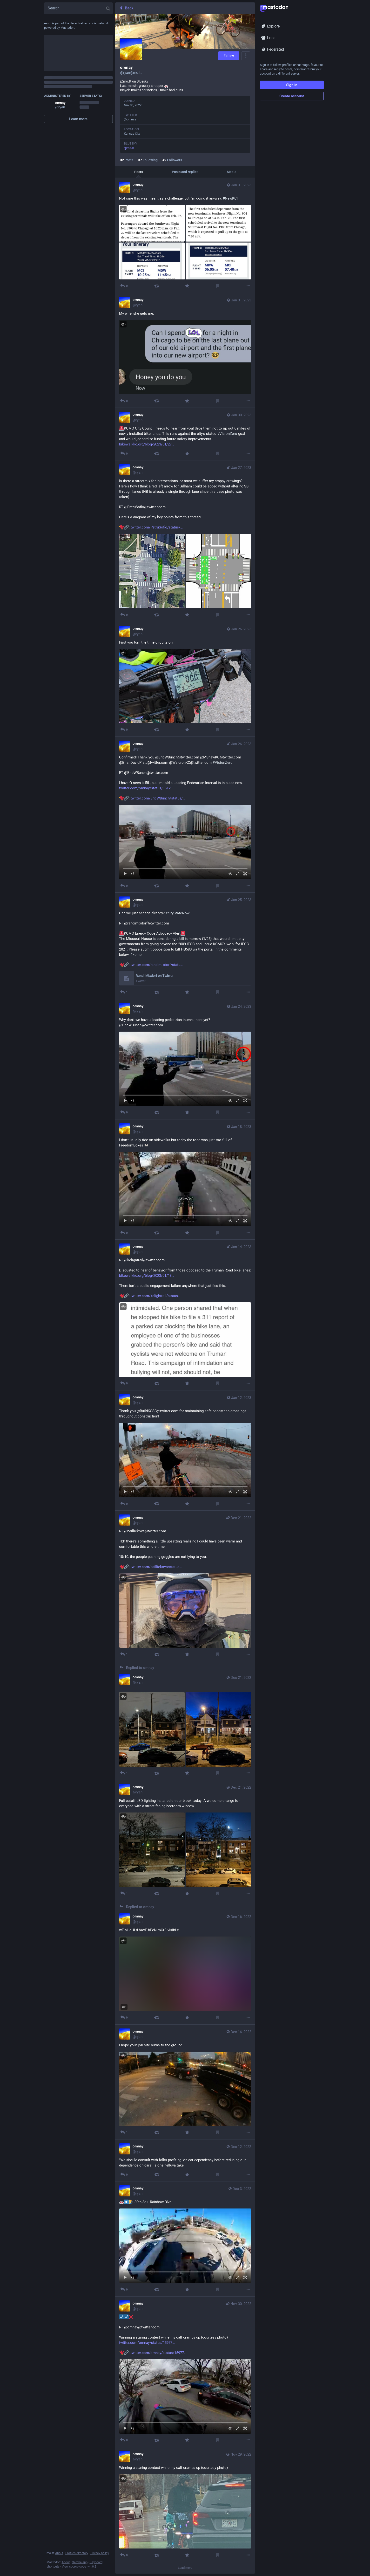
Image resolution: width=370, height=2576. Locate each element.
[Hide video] (230, 873)
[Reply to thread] (124, 1773)
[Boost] (156, 286)
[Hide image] (123, 324)
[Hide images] (123, 209)
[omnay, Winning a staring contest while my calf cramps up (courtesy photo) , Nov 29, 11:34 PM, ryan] (185, 2504)
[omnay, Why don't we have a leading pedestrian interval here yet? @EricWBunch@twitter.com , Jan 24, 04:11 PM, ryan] (185, 1059)
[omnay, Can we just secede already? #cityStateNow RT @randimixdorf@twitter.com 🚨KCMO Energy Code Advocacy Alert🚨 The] (185, 946)
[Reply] (124, 286)
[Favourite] (187, 286)
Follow (229, 56)
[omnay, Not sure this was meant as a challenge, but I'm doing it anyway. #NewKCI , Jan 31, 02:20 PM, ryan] (185, 235)
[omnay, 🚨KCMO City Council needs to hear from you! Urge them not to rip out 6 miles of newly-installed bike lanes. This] (185, 434)
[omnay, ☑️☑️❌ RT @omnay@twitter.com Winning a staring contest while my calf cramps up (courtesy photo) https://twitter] (185, 2372)
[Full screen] (245, 873)
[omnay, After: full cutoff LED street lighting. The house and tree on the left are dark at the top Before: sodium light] (185, 1720)
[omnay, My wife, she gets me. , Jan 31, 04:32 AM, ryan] (185, 350)
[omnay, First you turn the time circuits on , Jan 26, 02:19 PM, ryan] (185, 679)
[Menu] (245, 55)
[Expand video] (237, 873)
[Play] (125, 873)
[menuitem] (185, 842)
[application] (185, 1974)
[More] (248, 286)
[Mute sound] (132, 873)
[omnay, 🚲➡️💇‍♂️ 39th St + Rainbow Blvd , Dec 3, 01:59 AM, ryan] (185, 2238)
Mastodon (67, 27)
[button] (185, 842)
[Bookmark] (217, 286)
